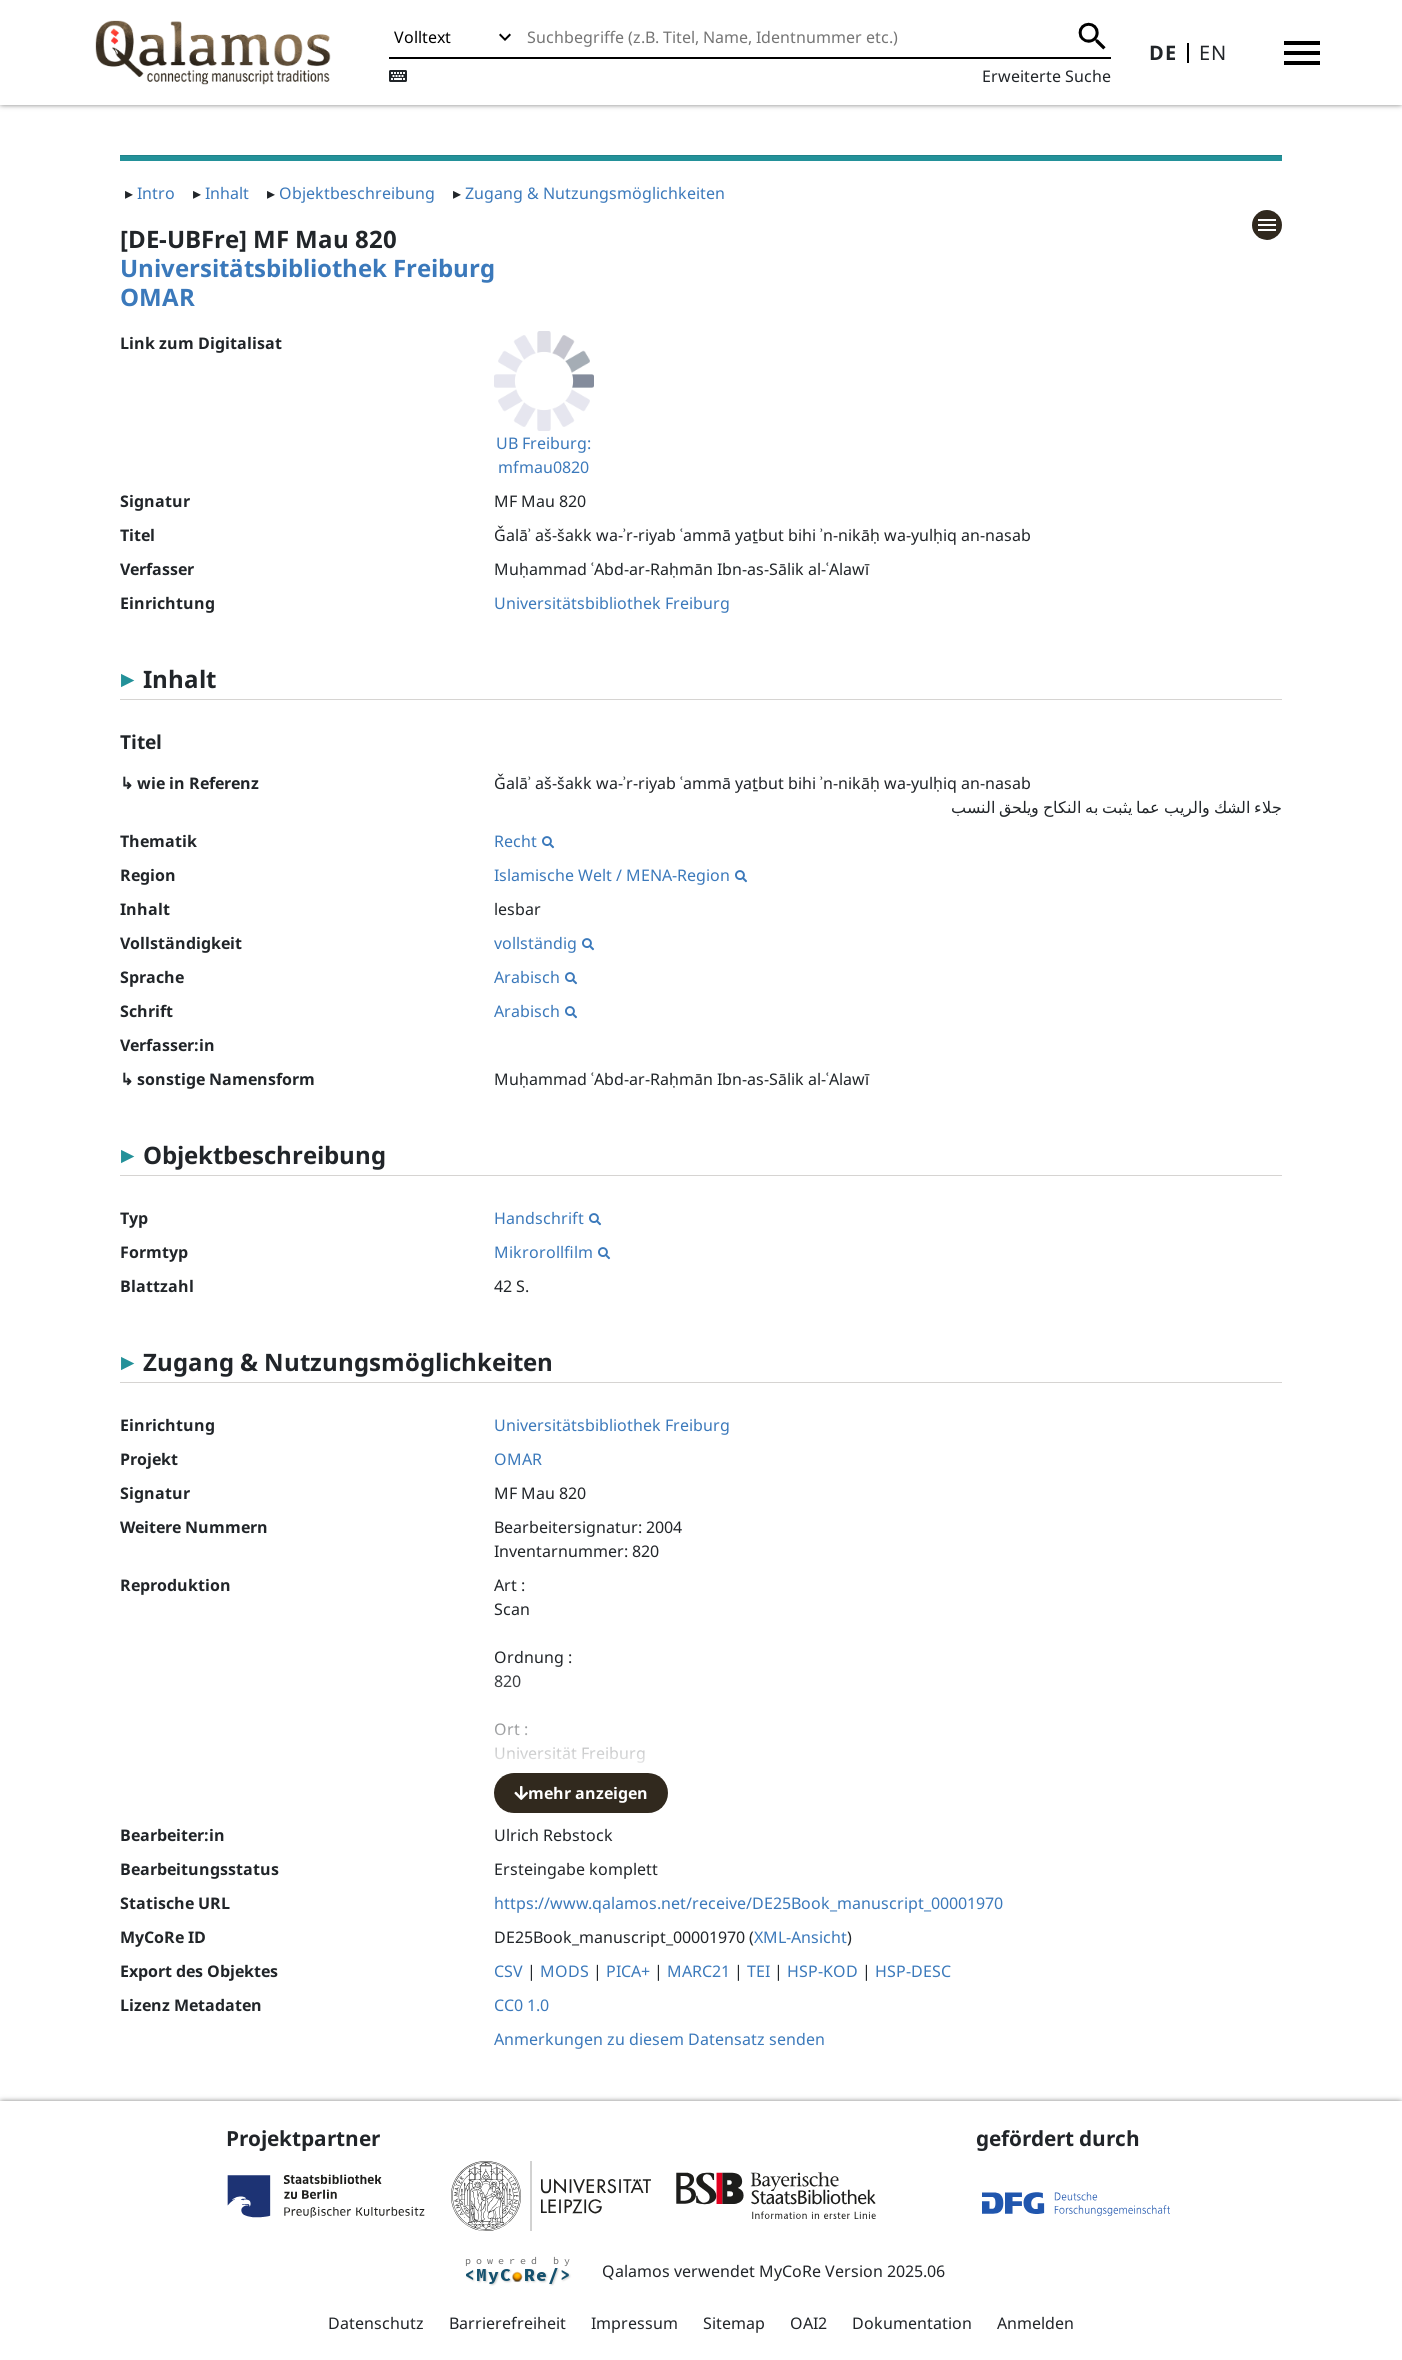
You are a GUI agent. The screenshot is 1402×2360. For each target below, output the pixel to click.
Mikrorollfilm (552, 1252)
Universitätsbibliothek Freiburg (307, 267)
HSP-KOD (822, 1971)
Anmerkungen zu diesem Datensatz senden (659, 2039)
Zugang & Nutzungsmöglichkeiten (595, 193)
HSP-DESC (913, 1971)
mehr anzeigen (581, 1793)
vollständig (544, 943)
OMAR (157, 296)
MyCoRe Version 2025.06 (852, 2271)
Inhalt (227, 193)
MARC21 (698, 1971)
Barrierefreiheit (507, 2323)
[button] (1302, 53)
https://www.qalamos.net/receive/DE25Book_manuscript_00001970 (748, 1903)
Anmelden (1035, 2323)
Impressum (634, 2323)
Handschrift (547, 1218)
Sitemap (734, 2323)
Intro (156, 193)
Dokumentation (912, 2323)
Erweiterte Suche (1046, 76)
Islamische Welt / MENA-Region (620, 875)
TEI (758, 1971)
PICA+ (628, 1971)
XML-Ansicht (800, 1937)
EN (1213, 52)
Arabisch (535, 977)
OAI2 (808, 2323)
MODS (564, 1971)
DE (1163, 52)
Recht (524, 841)
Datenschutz (376, 2323)
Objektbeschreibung (357, 193)
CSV (508, 1971)
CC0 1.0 (521, 2005)
